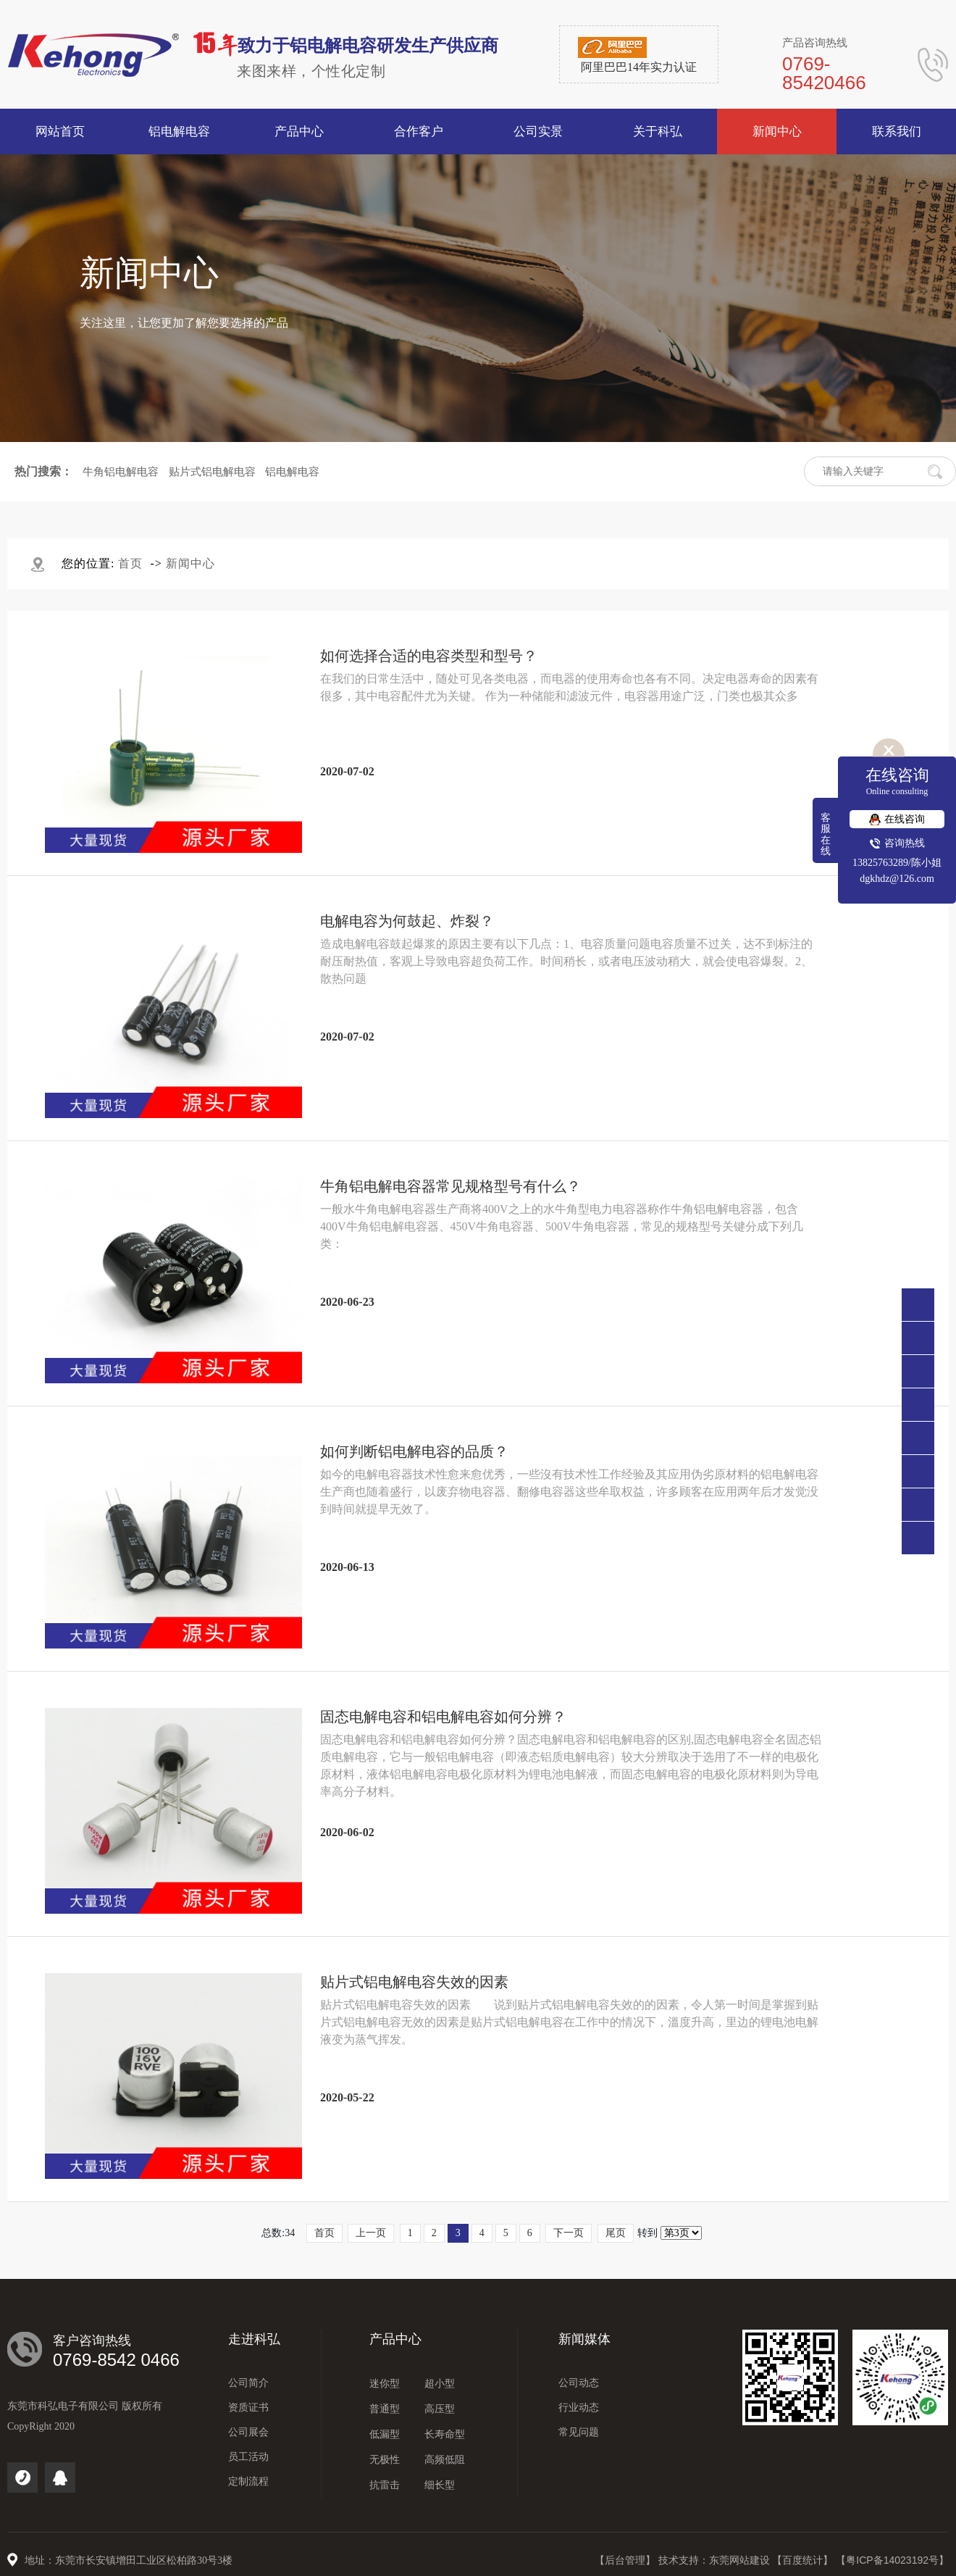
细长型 (439, 2485)
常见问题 (578, 2432)
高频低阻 (444, 2459)
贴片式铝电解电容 (212, 472)
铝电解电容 (292, 472)
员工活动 (248, 2456)
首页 (130, 563)
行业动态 (578, 2407)
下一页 (568, 2232)
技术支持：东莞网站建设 (715, 2560)
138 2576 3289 (918, 1371)
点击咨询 (918, 1404)
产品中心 (395, 2339)
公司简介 (248, 2382)
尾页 (615, 2232)
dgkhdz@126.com (897, 878)
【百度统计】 (804, 2560)
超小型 (439, 2383)
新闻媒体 (584, 2339)
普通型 (384, 2409)
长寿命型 (444, 2434)
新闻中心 (190, 563)
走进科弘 (254, 2339)
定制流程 (248, 2481)
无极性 (384, 2459)
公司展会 (248, 2432)
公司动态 (578, 2382)
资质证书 (248, 2407)
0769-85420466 (918, 1338)
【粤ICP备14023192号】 (892, 2560)
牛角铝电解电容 (121, 472)
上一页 (371, 2232)
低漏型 (384, 2434)
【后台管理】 (626, 2560)
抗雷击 (384, 2485)
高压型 (439, 2409)
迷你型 (384, 2383)
